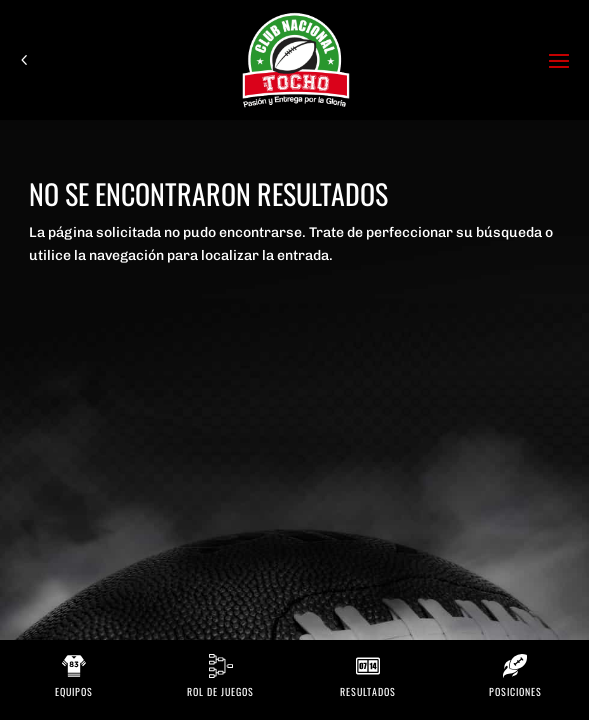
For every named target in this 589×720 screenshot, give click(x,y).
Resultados (368, 691)
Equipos (74, 691)
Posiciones (515, 691)
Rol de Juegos (220, 691)
